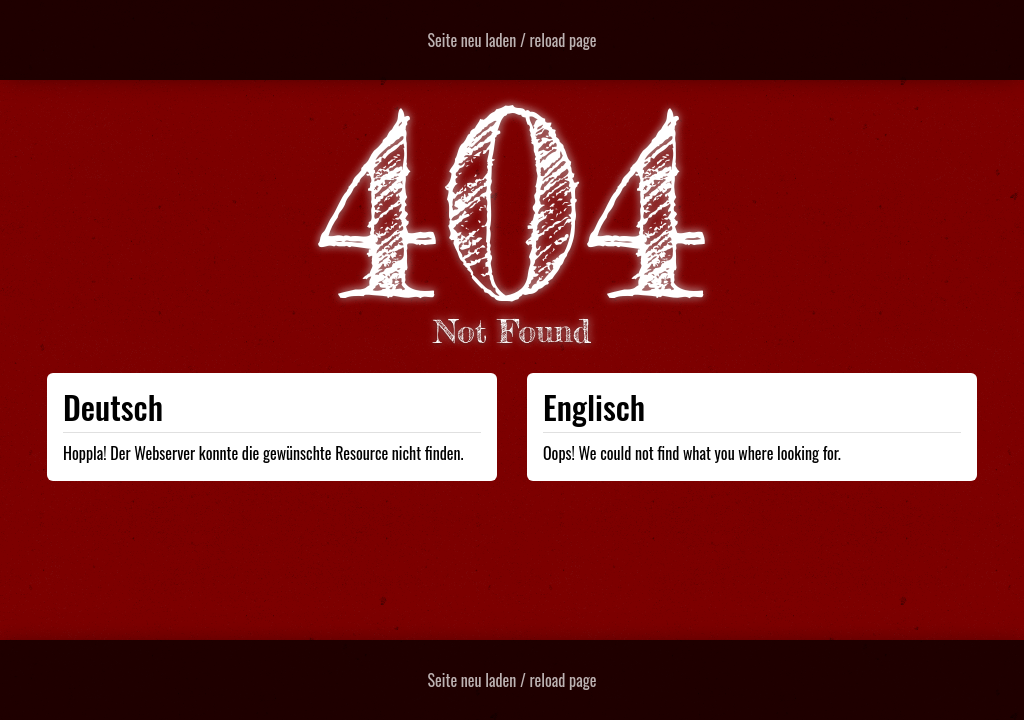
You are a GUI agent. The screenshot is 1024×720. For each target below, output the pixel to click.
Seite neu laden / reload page (512, 40)
